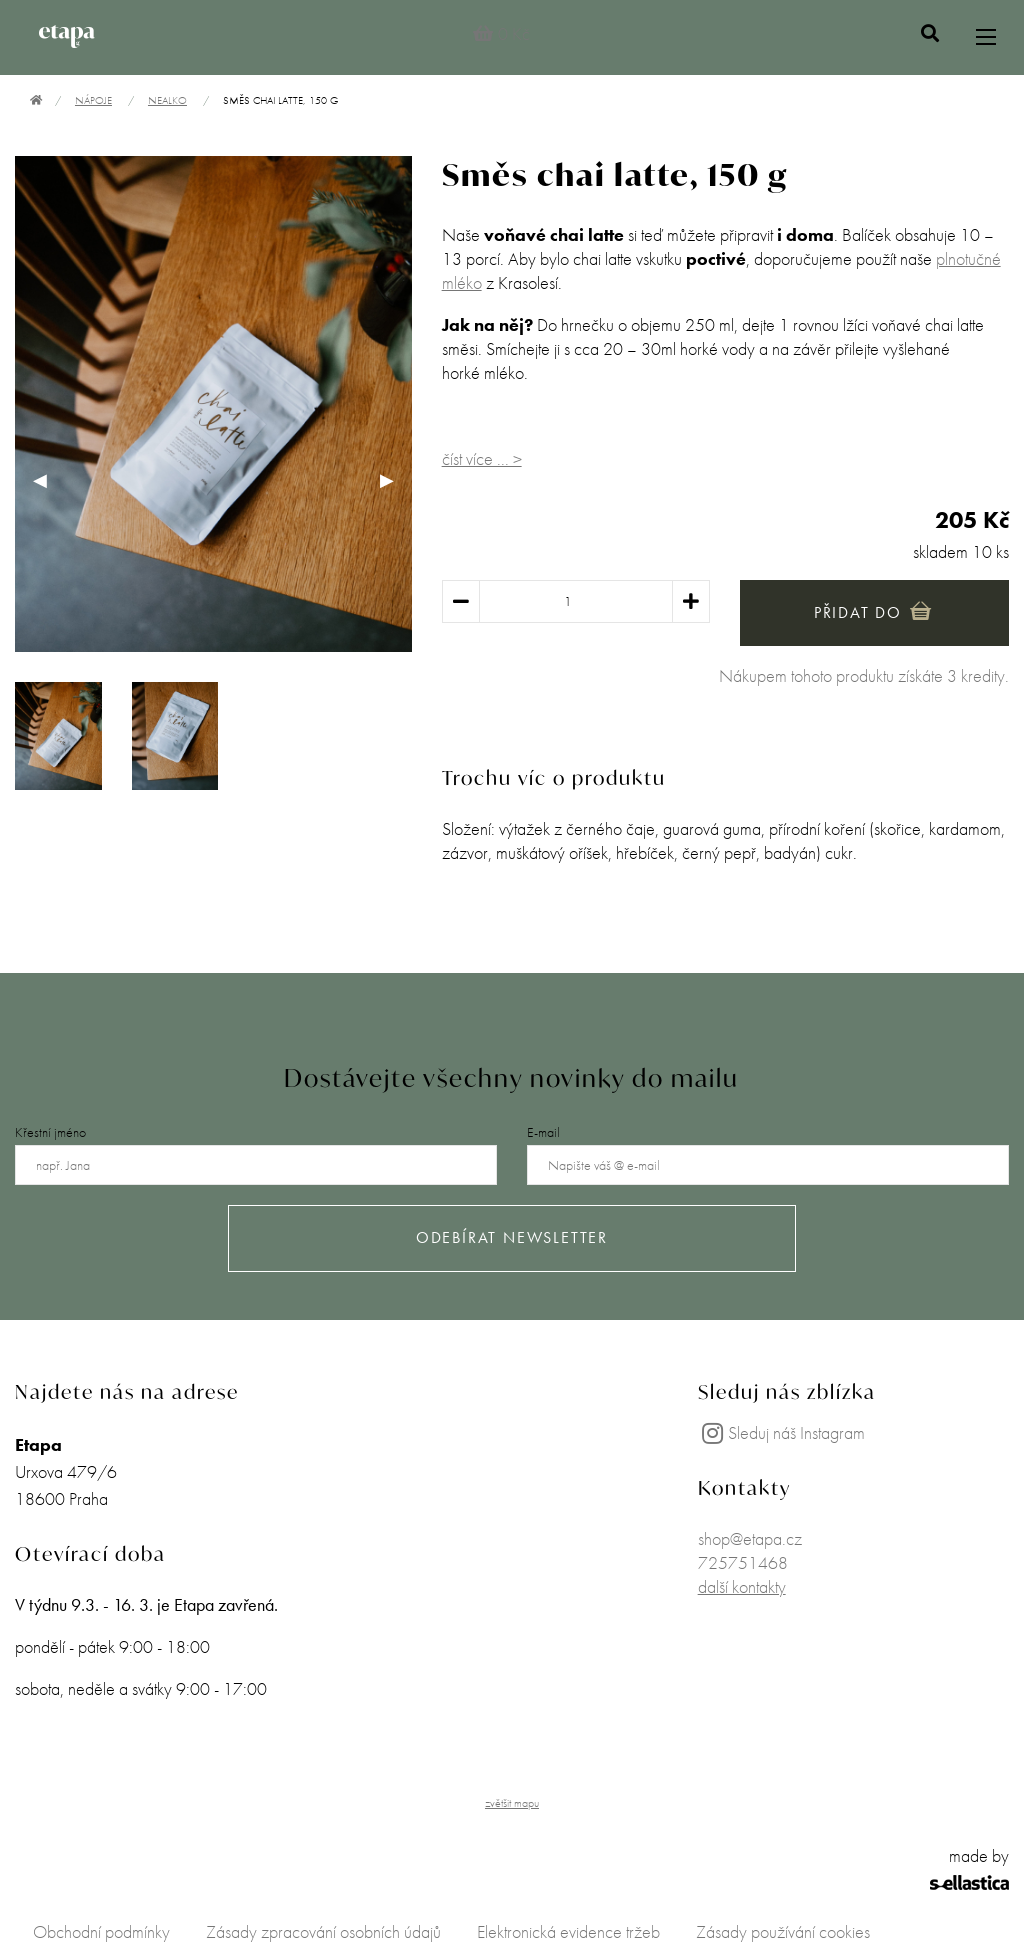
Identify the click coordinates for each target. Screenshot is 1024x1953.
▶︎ (396, 479)
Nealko (167, 100)
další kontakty (742, 1586)
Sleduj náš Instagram (781, 1432)
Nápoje (93, 100)
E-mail (543, 1132)
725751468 (743, 1562)
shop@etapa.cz (750, 1538)
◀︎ (49, 479)
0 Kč (500, 33)
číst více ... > (482, 458)
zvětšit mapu (512, 1803)
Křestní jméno (50, 1132)
